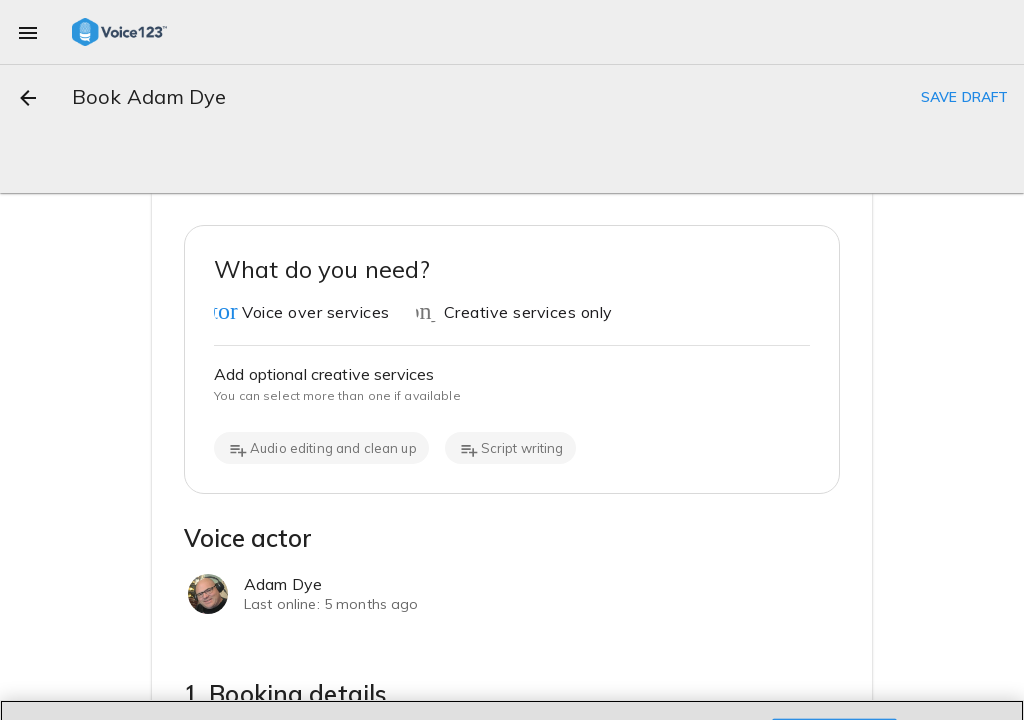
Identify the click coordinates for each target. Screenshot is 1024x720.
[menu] (28, 32)
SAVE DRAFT (964, 97)
